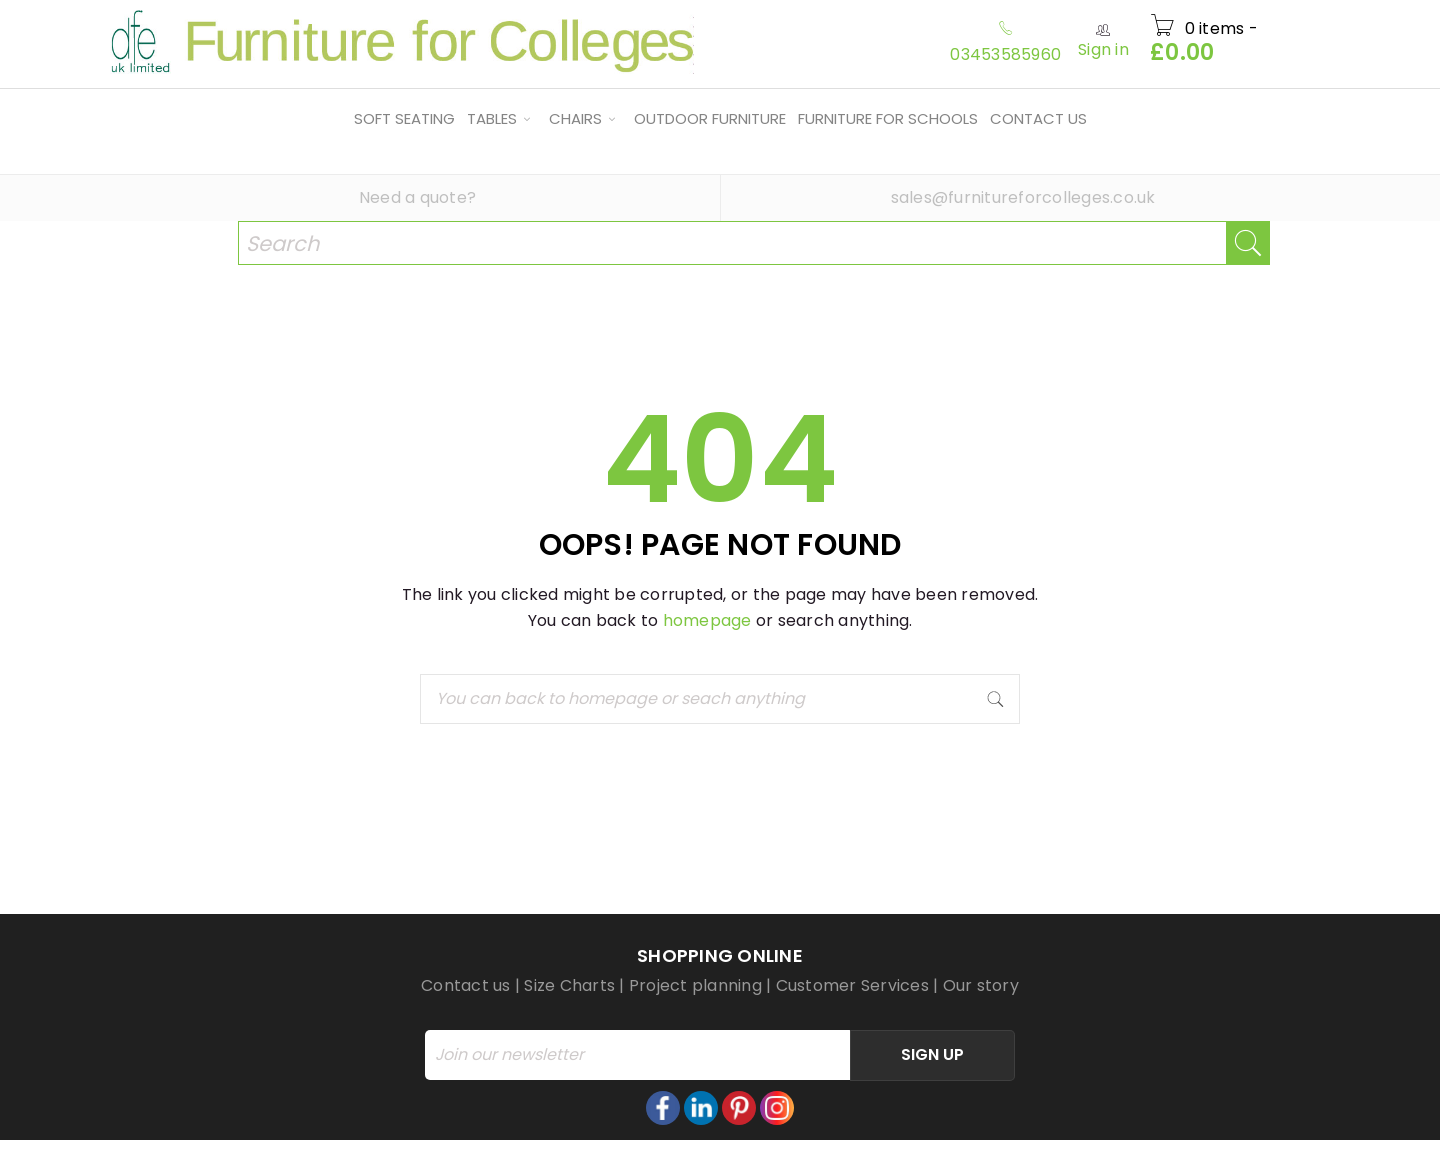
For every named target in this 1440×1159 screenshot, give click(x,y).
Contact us (466, 985)
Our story (981, 985)
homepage (707, 620)
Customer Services (852, 985)
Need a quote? (417, 197)
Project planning (695, 985)
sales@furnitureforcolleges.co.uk (1023, 197)
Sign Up (932, 1054)
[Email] (637, 1055)
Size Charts (569, 985)
